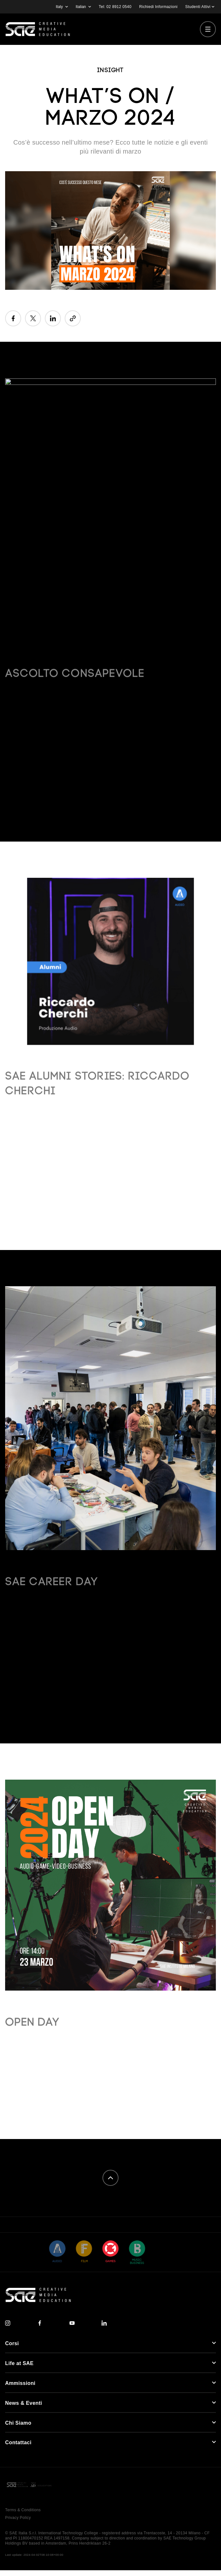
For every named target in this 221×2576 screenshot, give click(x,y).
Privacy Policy (18, 2517)
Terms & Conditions (23, 2510)
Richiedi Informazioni (158, 6)
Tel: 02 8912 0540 (115, 6)
